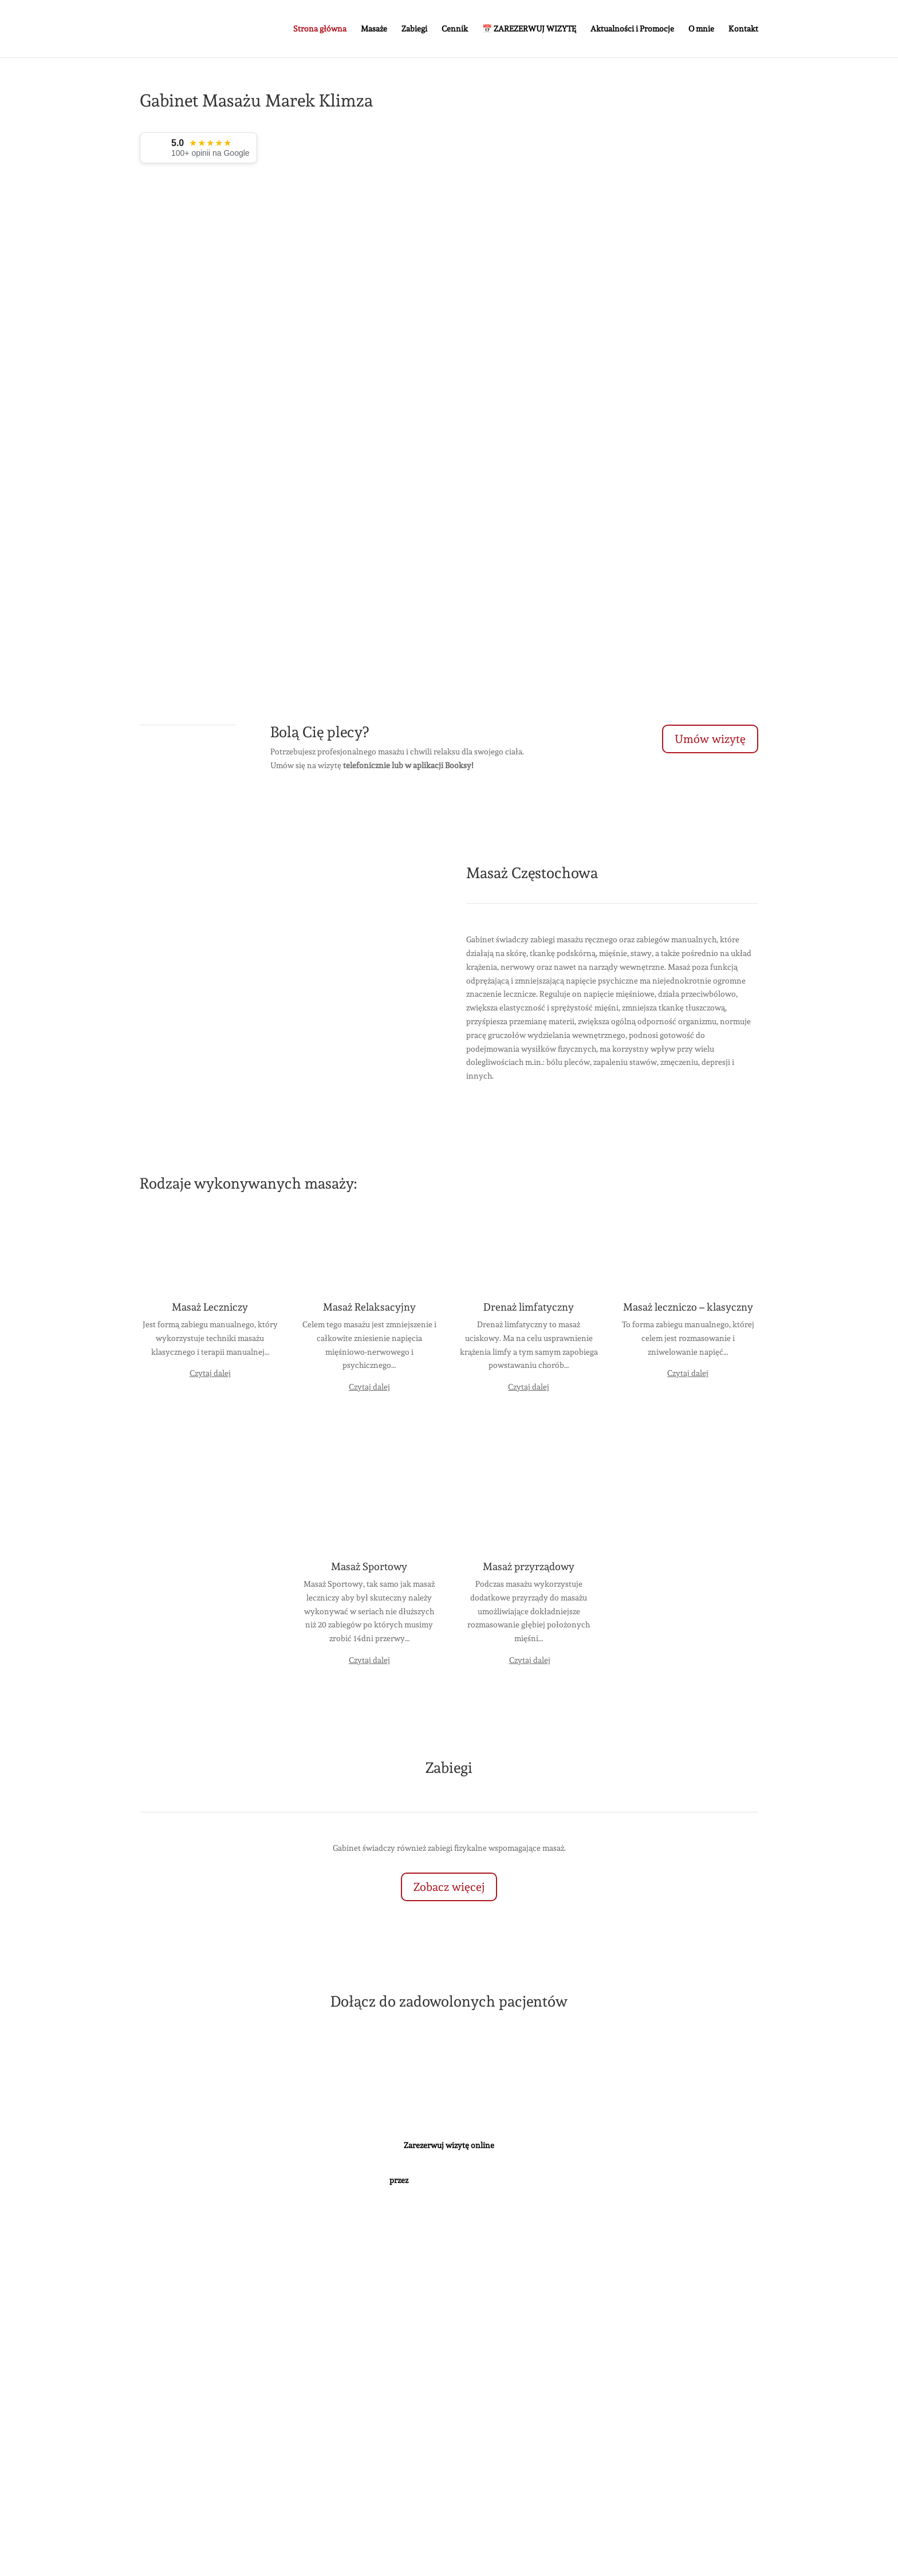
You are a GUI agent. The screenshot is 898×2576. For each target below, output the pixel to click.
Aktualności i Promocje (632, 29)
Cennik (455, 29)
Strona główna (319, 29)
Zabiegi (414, 29)
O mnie (701, 29)
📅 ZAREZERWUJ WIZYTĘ (529, 29)
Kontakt (743, 29)
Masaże (374, 29)
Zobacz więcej (449, 1887)
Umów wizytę (710, 739)
